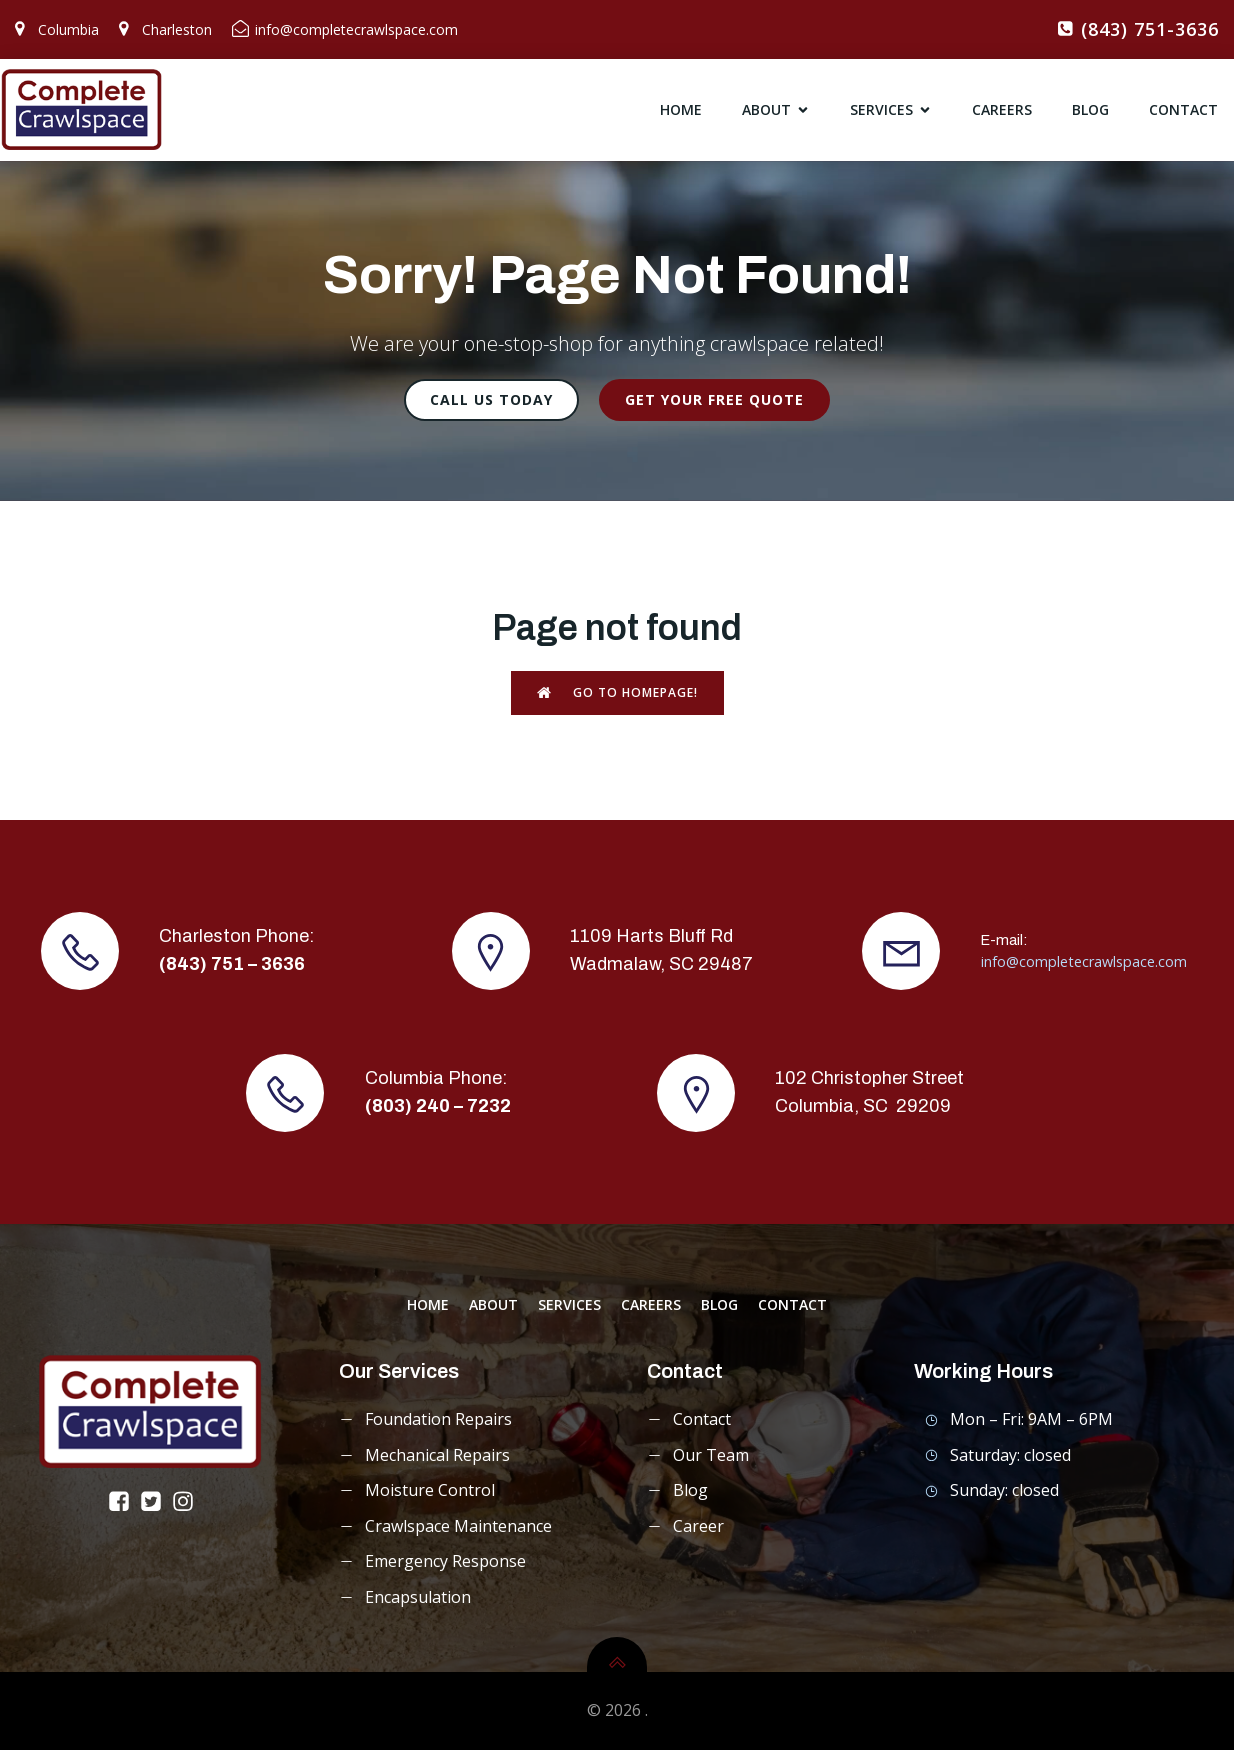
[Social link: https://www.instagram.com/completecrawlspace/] (187, 1510)
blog (1090, 114)
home (681, 114)
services (569, 1313)
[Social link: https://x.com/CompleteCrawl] (155, 1510)
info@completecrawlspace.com (1084, 970)
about (493, 1313)
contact (1183, 114)
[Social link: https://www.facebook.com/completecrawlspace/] (123, 1510)
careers (1002, 114)
